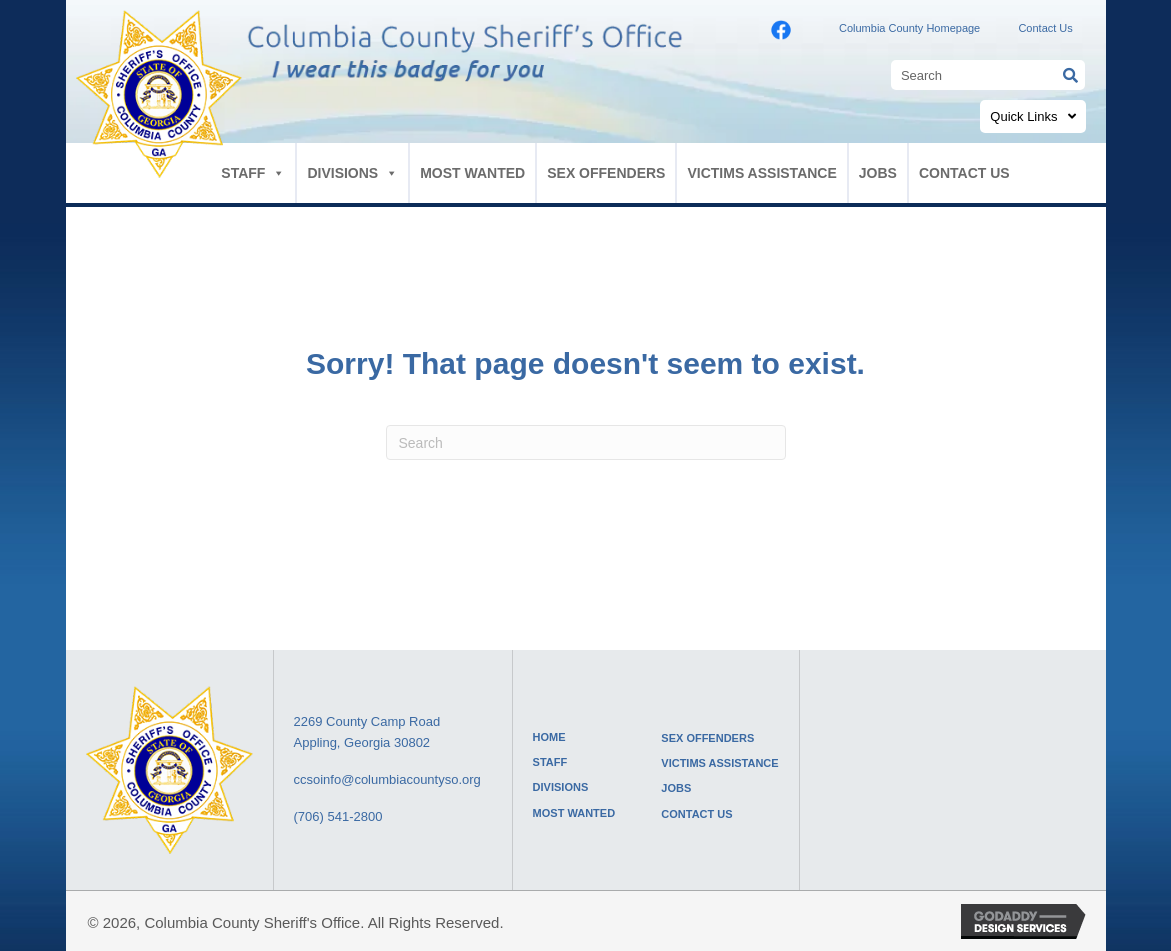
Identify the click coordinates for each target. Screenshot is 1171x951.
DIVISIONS (352, 173)
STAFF (253, 173)
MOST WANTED (472, 173)
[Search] (586, 442)
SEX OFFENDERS (606, 173)
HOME (549, 737)
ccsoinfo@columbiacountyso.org (387, 779)
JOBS (878, 173)
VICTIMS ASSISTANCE (761, 173)
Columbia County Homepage (909, 28)
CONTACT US (964, 173)
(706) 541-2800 (338, 816)
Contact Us (1045, 28)
